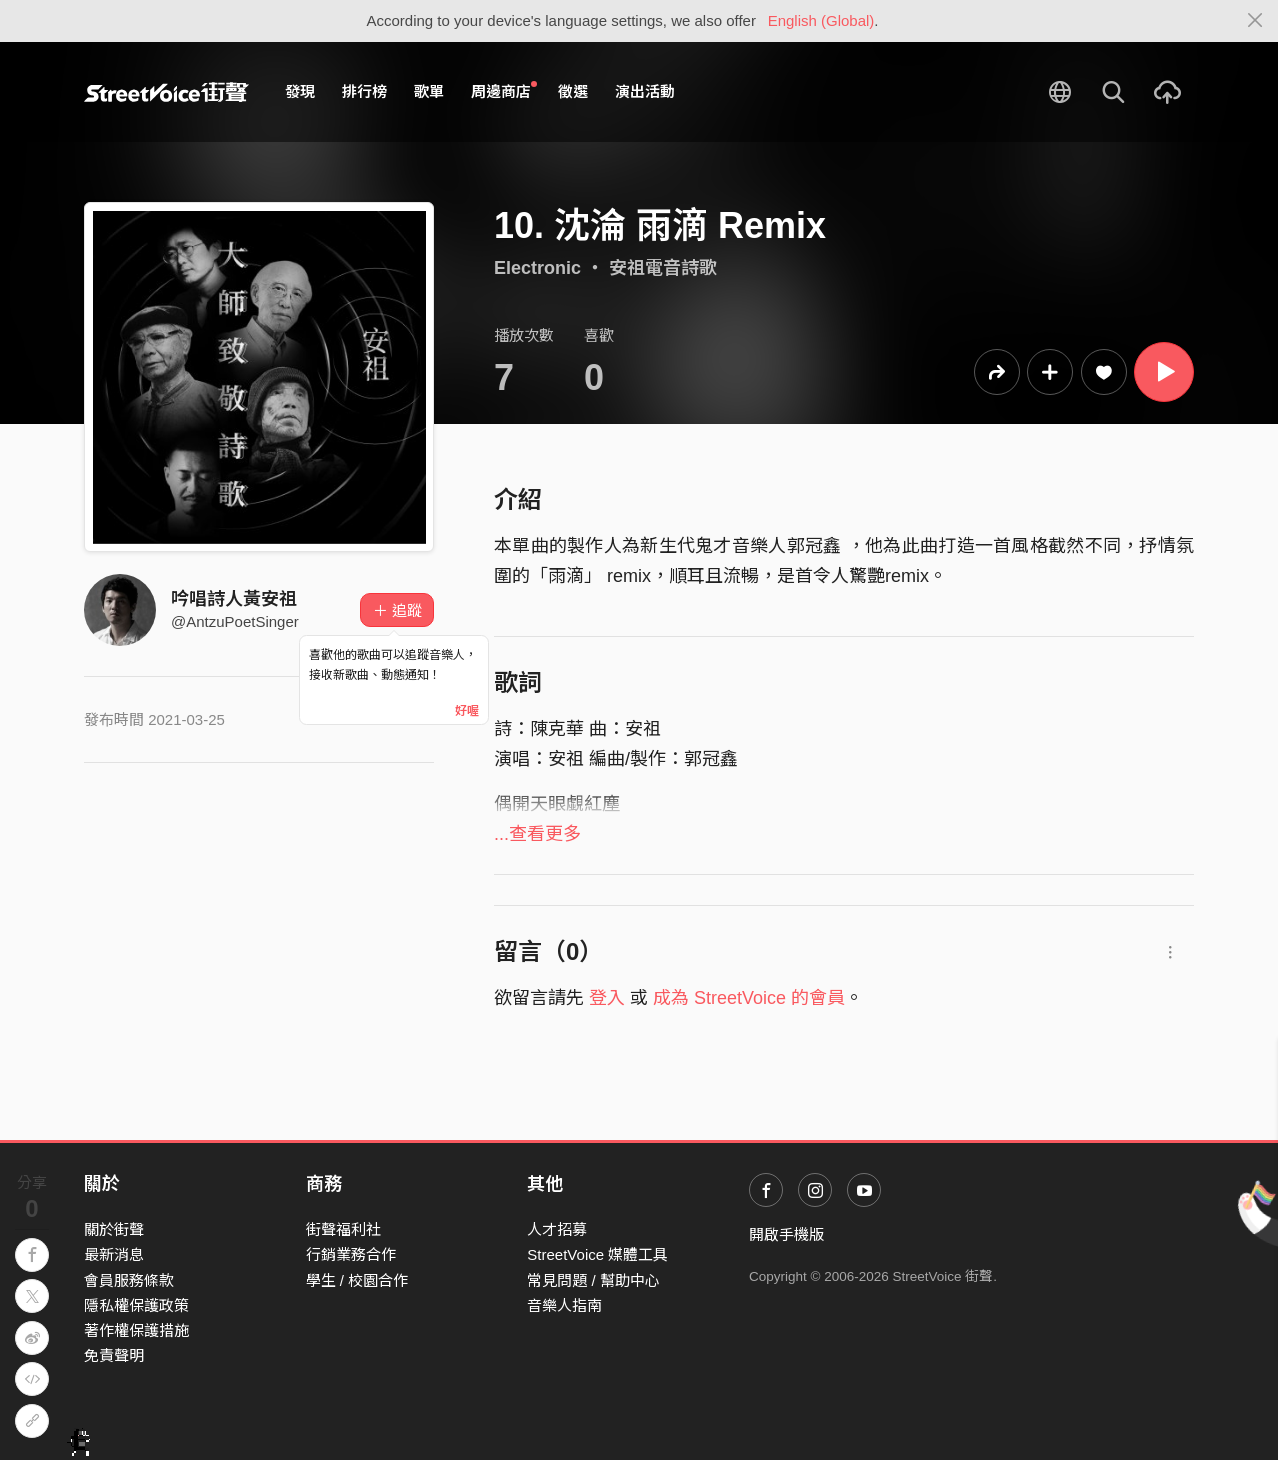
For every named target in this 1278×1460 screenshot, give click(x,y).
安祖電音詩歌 (663, 268)
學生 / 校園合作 (357, 1280)
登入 (607, 998)
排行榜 (364, 91)
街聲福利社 (343, 1229)
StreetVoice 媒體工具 (597, 1254)
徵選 (573, 91)
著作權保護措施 (136, 1330)
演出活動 (645, 91)
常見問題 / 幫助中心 (593, 1280)
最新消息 (114, 1254)
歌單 (429, 91)
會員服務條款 (129, 1280)
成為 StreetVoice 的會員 (749, 998)
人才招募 (557, 1229)
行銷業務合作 (351, 1254)
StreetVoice (166, 92)
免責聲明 (114, 1355)
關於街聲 (114, 1229)
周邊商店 (504, 91)
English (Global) (821, 20)
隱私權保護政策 (136, 1305)
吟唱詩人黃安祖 (234, 599)
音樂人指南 (564, 1305)
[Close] (1255, 21)
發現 (300, 91)
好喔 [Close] (467, 711)
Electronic (537, 268)
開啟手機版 (786, 1234)
